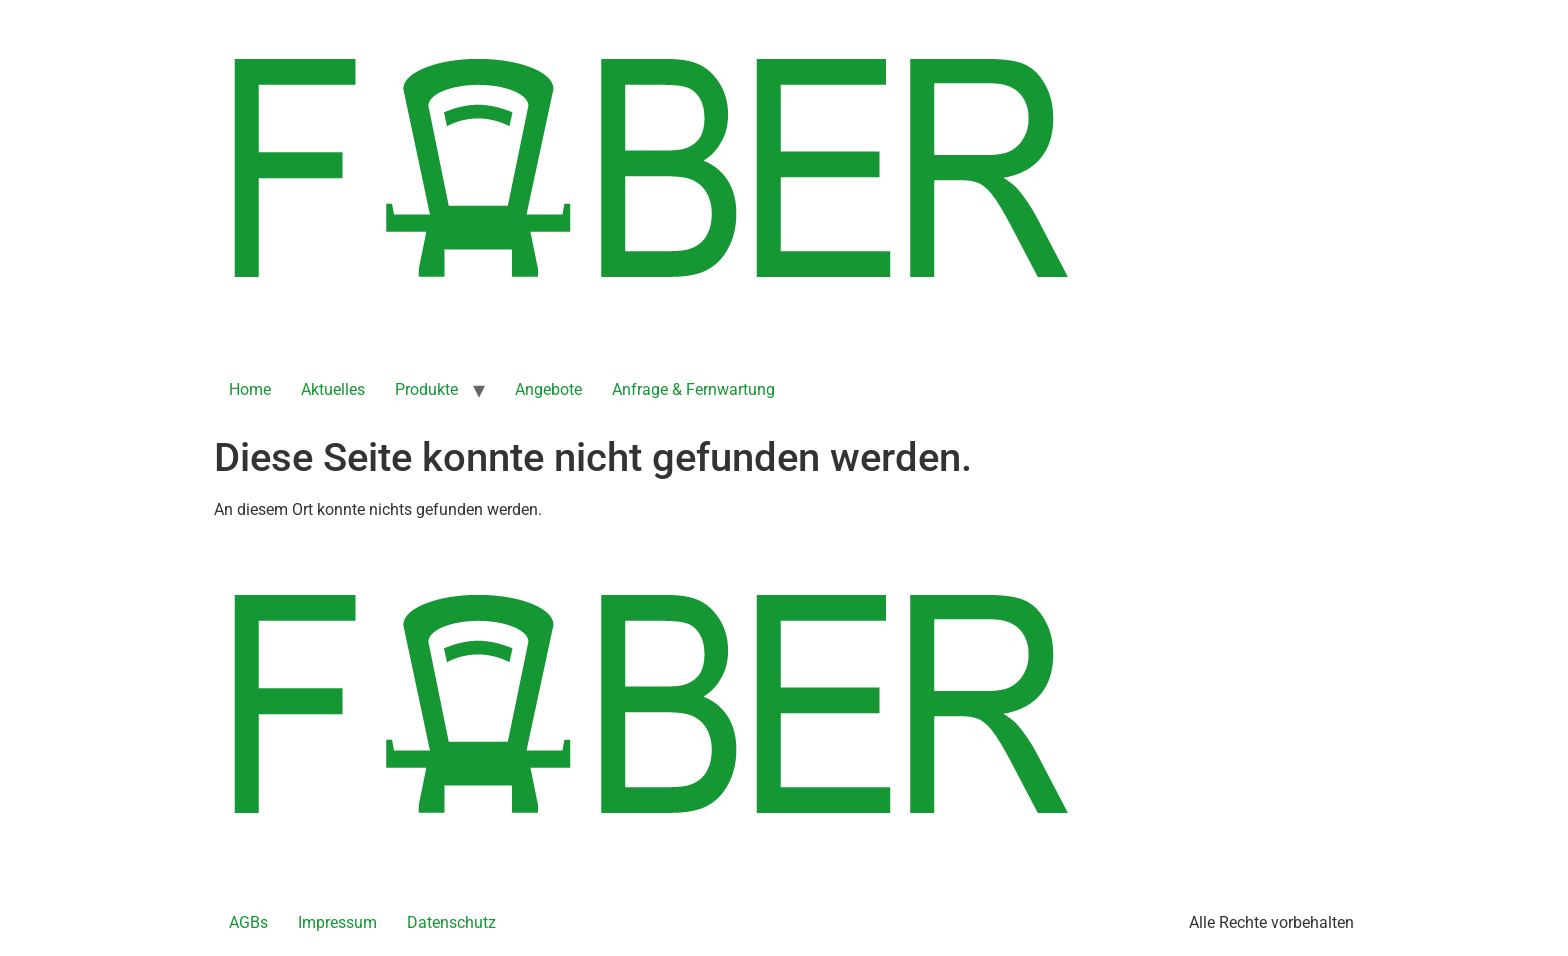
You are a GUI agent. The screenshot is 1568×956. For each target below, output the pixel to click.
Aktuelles (333, 389)
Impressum (337, 922)
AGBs (248, 922)
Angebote (548, 389)
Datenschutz (451, 922)
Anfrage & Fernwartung (693, 389)
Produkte (426, 389)
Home (250, 389)
